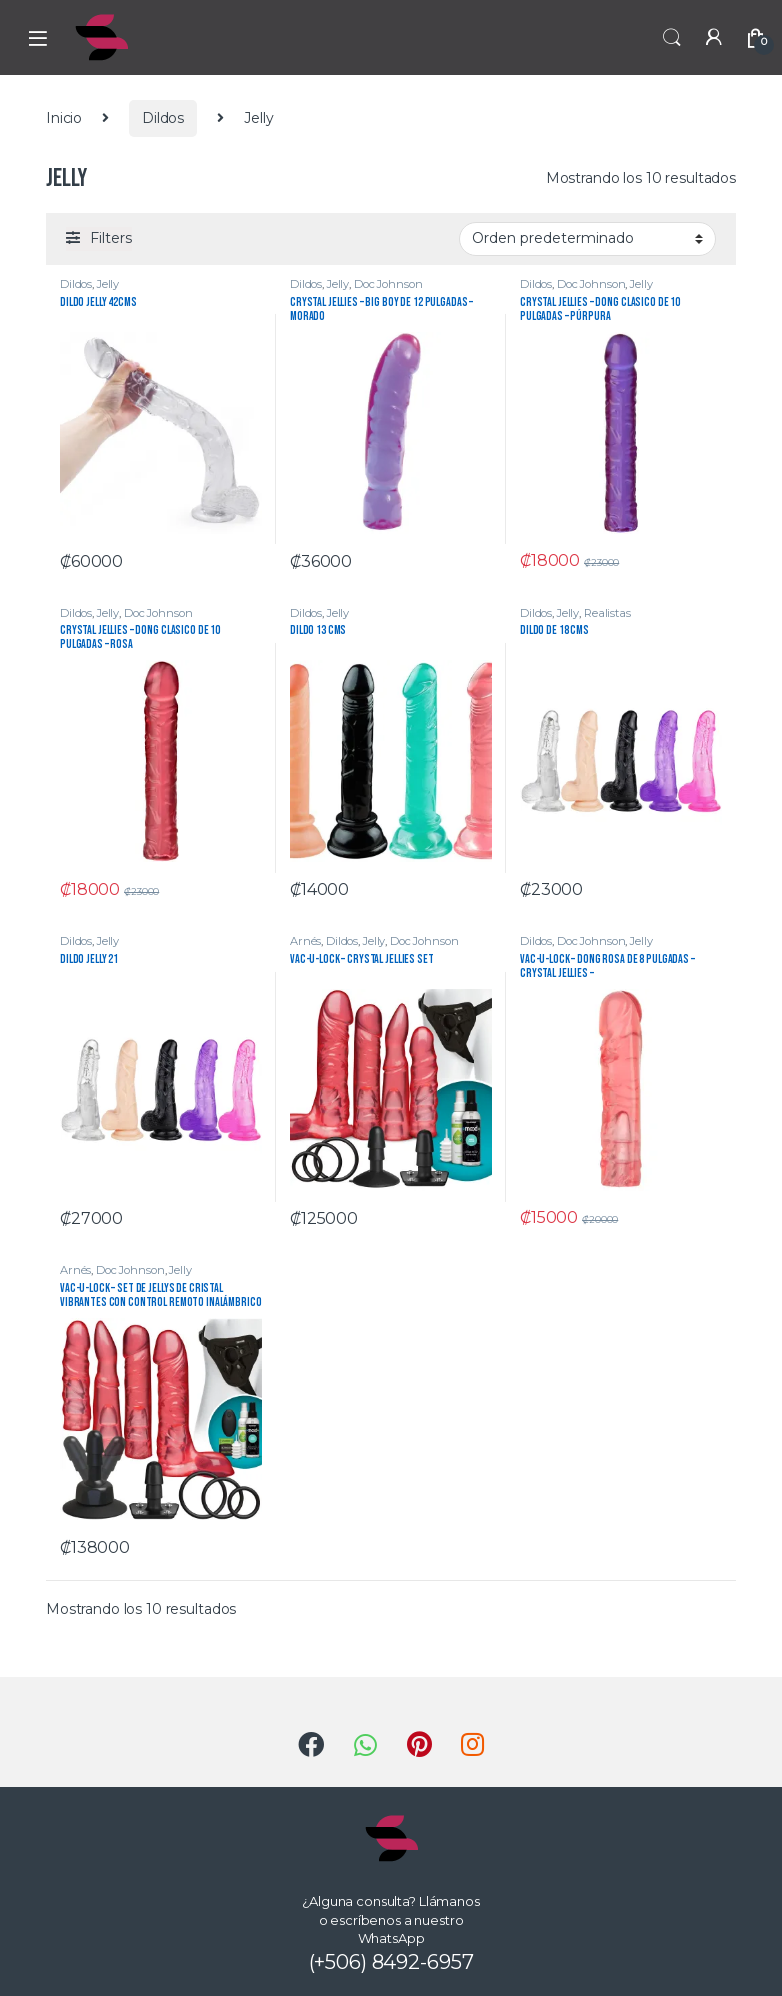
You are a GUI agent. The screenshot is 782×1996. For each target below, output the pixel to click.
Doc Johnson (388, 284)
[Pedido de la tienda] (587, 239)
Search (672, 38)
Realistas (607, 613)
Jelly (108, 284)
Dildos (163, 118)
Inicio (64, 118)
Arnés (305, 941)
